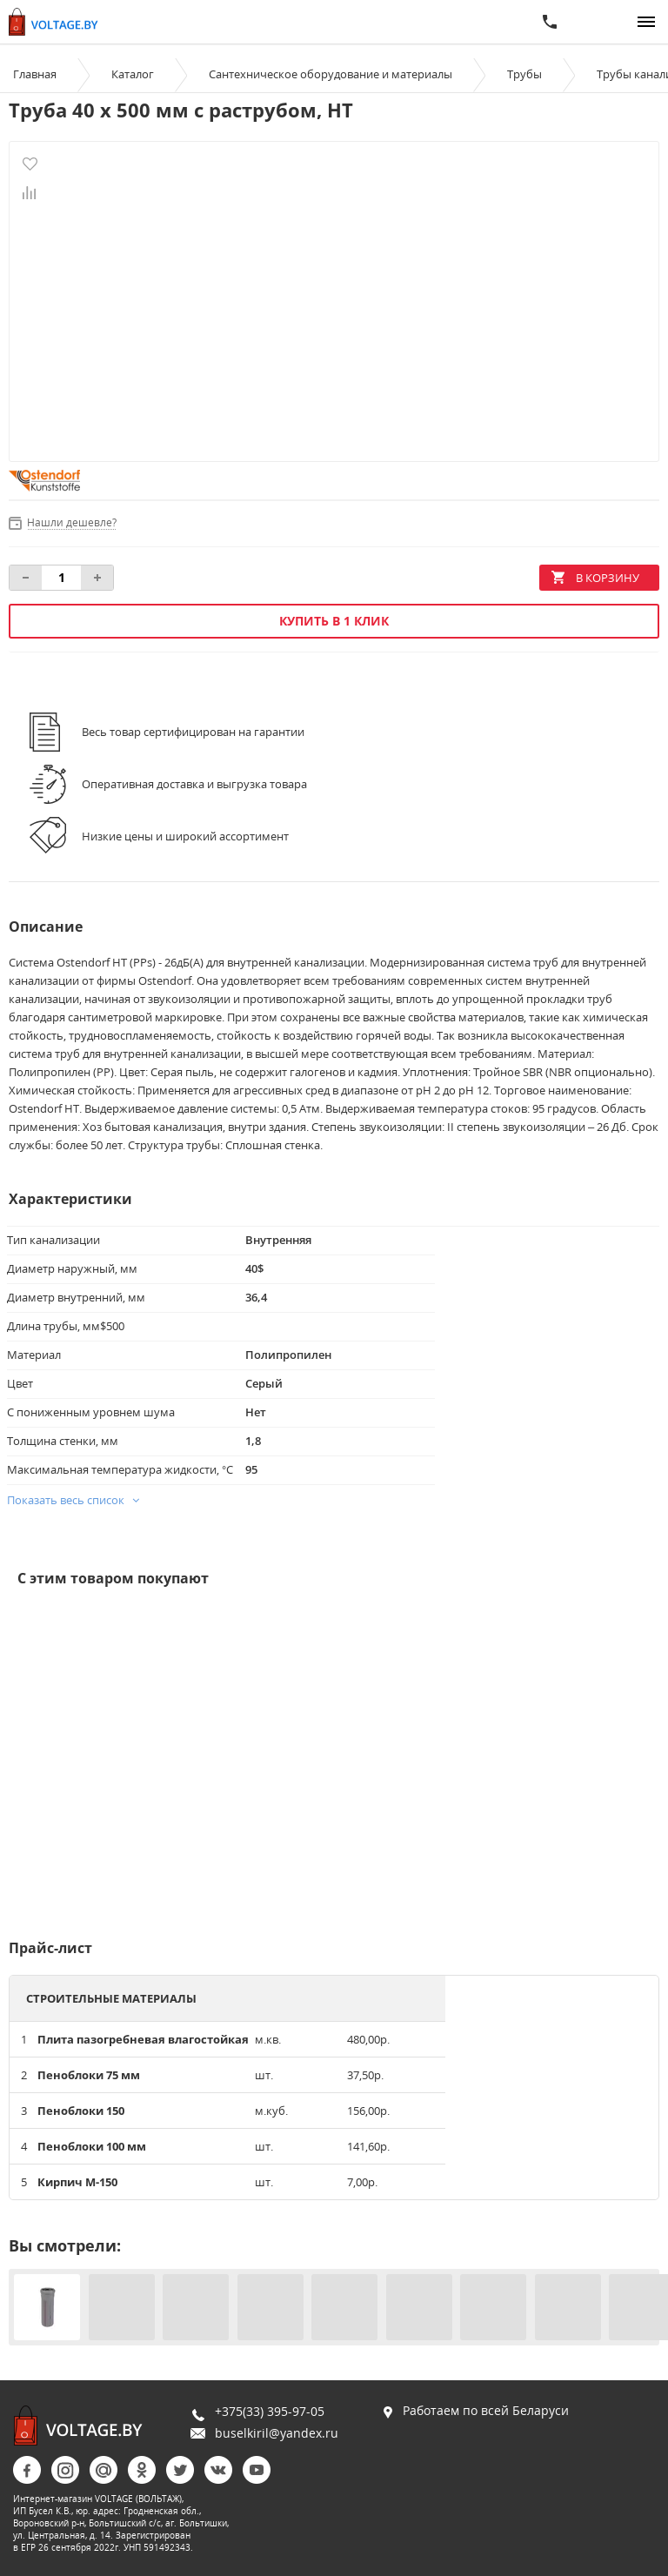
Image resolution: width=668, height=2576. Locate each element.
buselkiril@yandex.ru (276, 2433)
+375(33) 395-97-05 (269, 2411)
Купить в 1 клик (334, 620)
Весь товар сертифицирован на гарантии (193, 731)
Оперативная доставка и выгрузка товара (194, 784)
